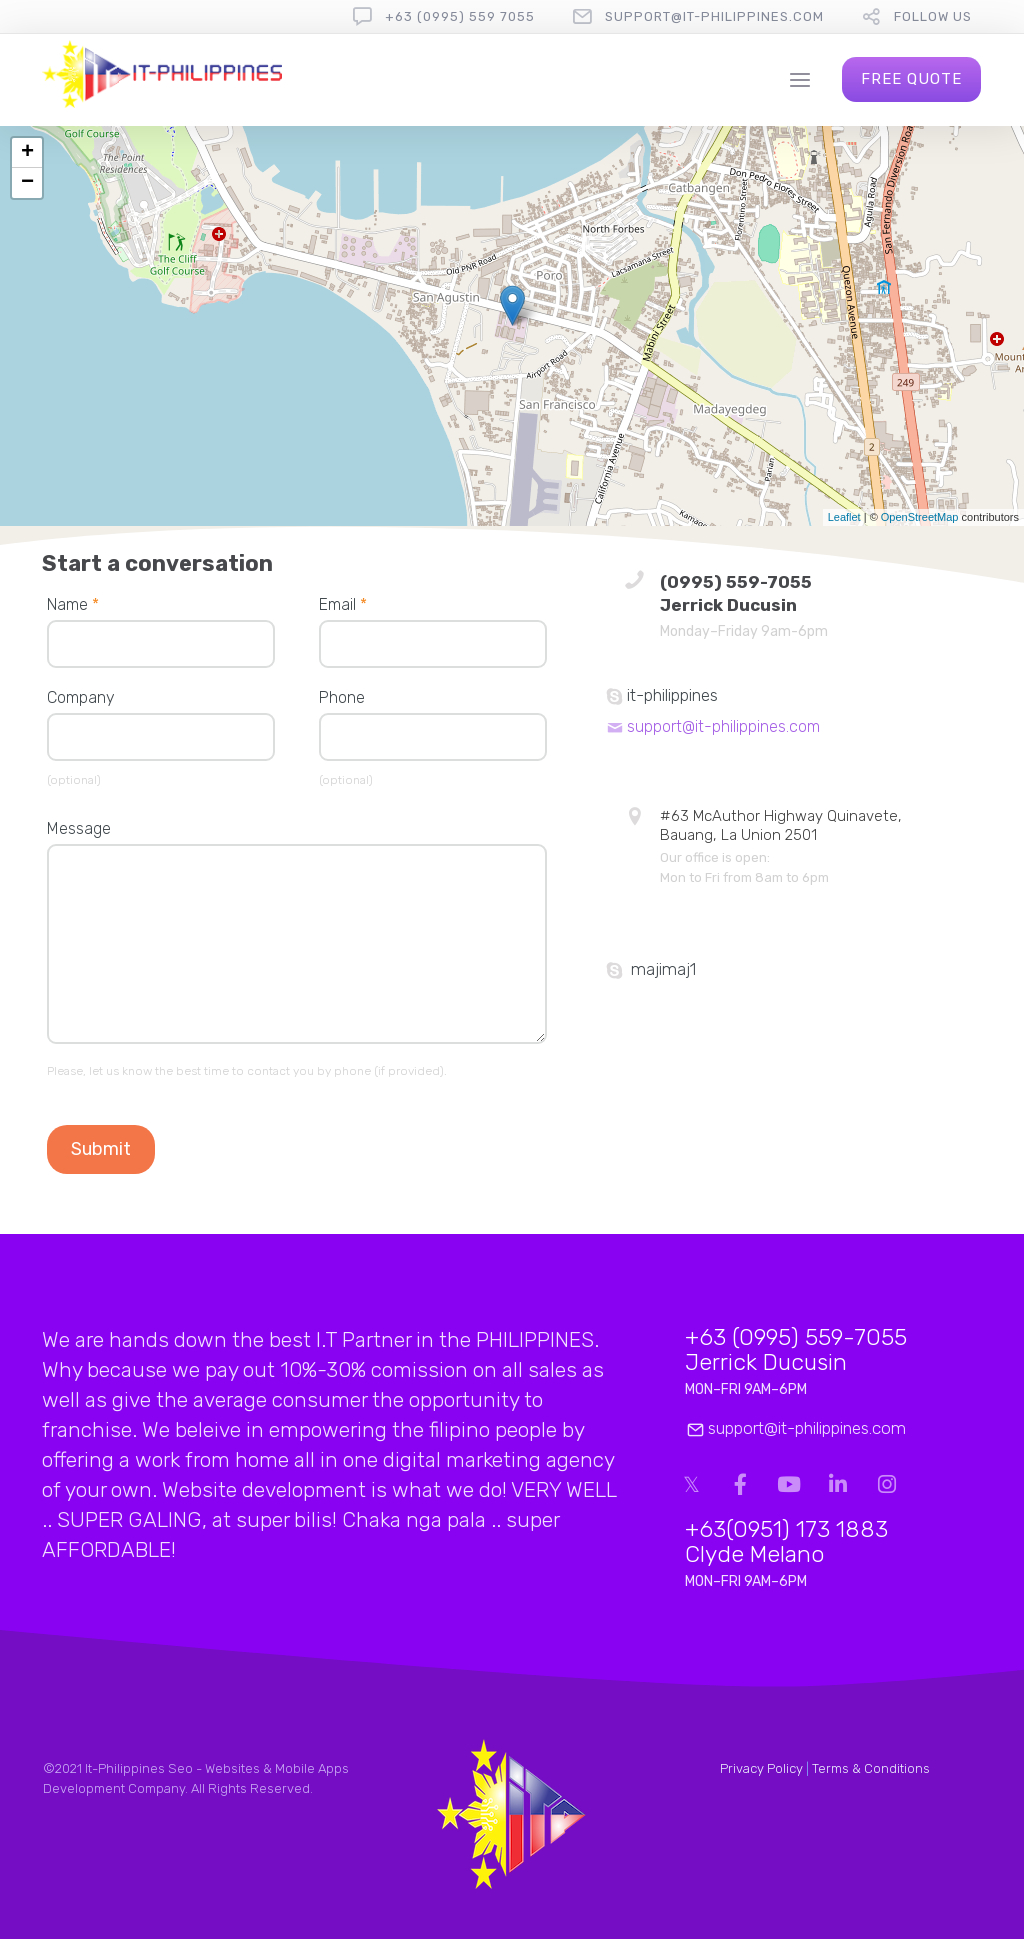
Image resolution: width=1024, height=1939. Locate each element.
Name (73, 604)
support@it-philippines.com (714, 16)
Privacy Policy (761, 1768)
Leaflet (844, 517)
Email (343, 604)
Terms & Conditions (871, 1768)
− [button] (27, 183)
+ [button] (27, 153)
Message (79, 828)
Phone (342, 697)
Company (81, 697)
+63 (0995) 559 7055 (460, 16)
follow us (933, 16)
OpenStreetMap (920, 517)
